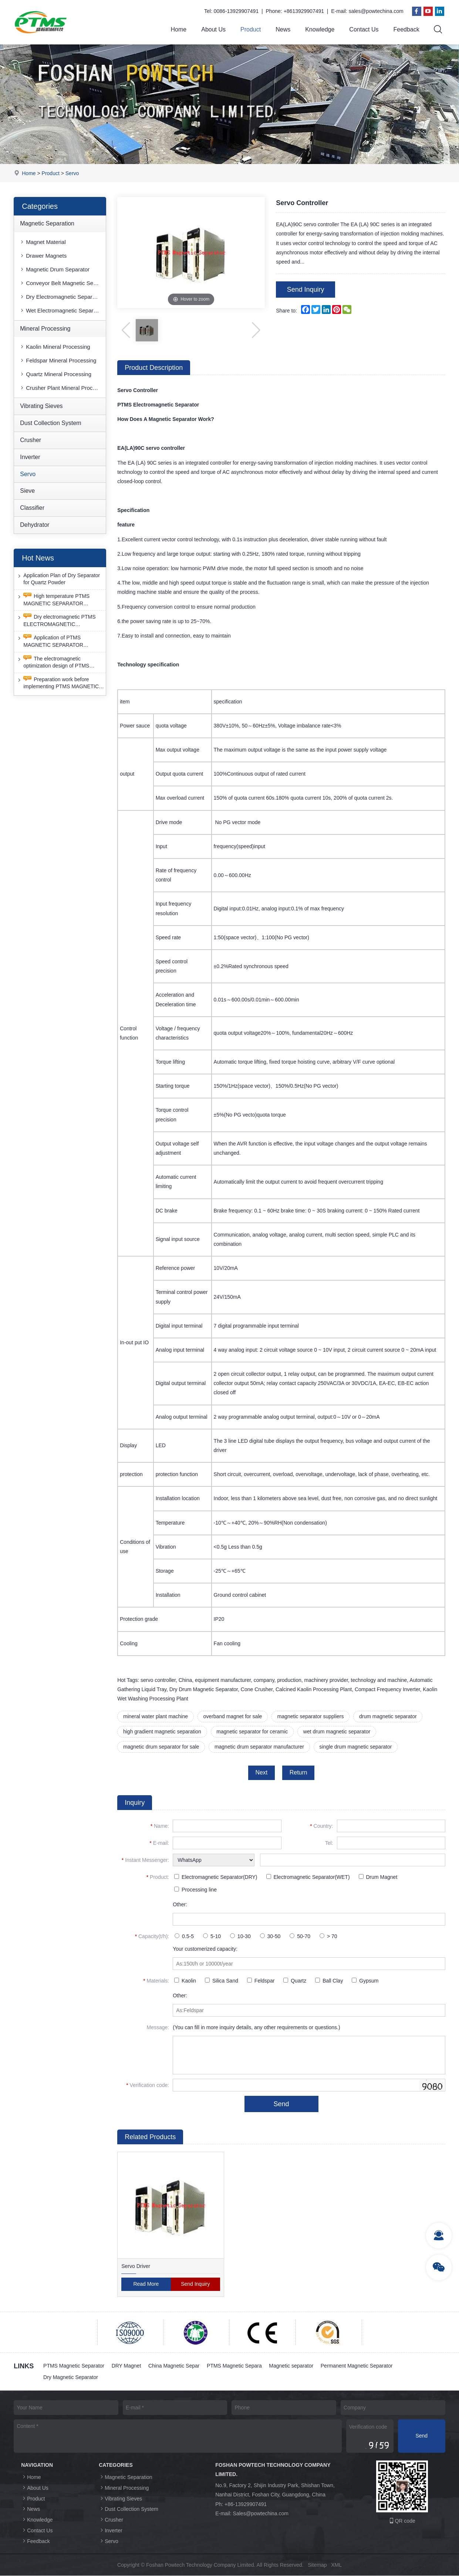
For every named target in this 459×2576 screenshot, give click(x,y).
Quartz (294, 1981)
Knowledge (319, 29)
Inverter (30, 457)
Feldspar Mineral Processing (57, 361)
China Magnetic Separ (174, 2366)
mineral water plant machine (155, 1717)
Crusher (30, 440)
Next (261, 1773)
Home (179, 29)
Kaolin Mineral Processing (54, 347)
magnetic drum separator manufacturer (259, 1747)
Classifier (32, 508)
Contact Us (363, 29)
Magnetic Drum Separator (54, 269)
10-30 (240, 1937)
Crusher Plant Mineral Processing (62, 388)
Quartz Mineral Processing (55, 374)
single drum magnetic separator (356, 1747)
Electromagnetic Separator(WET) (308, 1877)
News (283, 29)
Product (250, 29)
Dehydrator (34, 525)
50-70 (300, 1937)
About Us (213, 29)
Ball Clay (329, 1981)
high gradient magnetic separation (162, 1732)
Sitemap (317, 2565)
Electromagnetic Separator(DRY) (215, 1877)
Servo (72, 173)
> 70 (328, 1937)
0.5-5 (184, 1937)
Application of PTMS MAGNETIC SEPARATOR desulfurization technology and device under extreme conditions (57, 642)
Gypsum (365, 1981)
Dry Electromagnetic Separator (60, 297)
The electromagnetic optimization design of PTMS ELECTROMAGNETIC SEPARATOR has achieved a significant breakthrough (53, 662)
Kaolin (185, 1981)
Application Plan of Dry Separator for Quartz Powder (58, 579)
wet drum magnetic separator (337, 1732)
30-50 (270, 1937)
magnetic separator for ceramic (252, 1732)
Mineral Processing (45, 328)
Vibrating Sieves (41, 406)
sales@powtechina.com (376, 11)
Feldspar (260, 1981)
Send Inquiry (305, 289)
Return (298, 1773)
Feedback (406, 29)
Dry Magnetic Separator (70, 2378)
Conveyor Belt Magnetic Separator (62, 283)
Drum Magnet (378, 1877)
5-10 (212, 1937)
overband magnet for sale (232, 1717)
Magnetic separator (292, 2366)
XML (336, 2565)
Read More (146, 2285)
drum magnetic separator (389, 1717)
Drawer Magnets (43, 255)
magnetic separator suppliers (311, 1717)
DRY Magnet (126, 2366)
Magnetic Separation (47, 223)
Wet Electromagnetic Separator (61, 310)
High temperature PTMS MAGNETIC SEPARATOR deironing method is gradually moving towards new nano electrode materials (53, 600)
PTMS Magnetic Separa (234, 2366)
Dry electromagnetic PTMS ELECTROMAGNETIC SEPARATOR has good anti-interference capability (55, 620)
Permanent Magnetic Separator (357, 2366)
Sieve (27, 491)
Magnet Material (42, 242)
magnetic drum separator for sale (161, 1747)
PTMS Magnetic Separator (73, 2366)
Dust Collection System (50, 423)
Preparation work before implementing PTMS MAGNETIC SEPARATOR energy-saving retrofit (60, 683)
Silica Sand (221, 1981)
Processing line (195, 1890)
